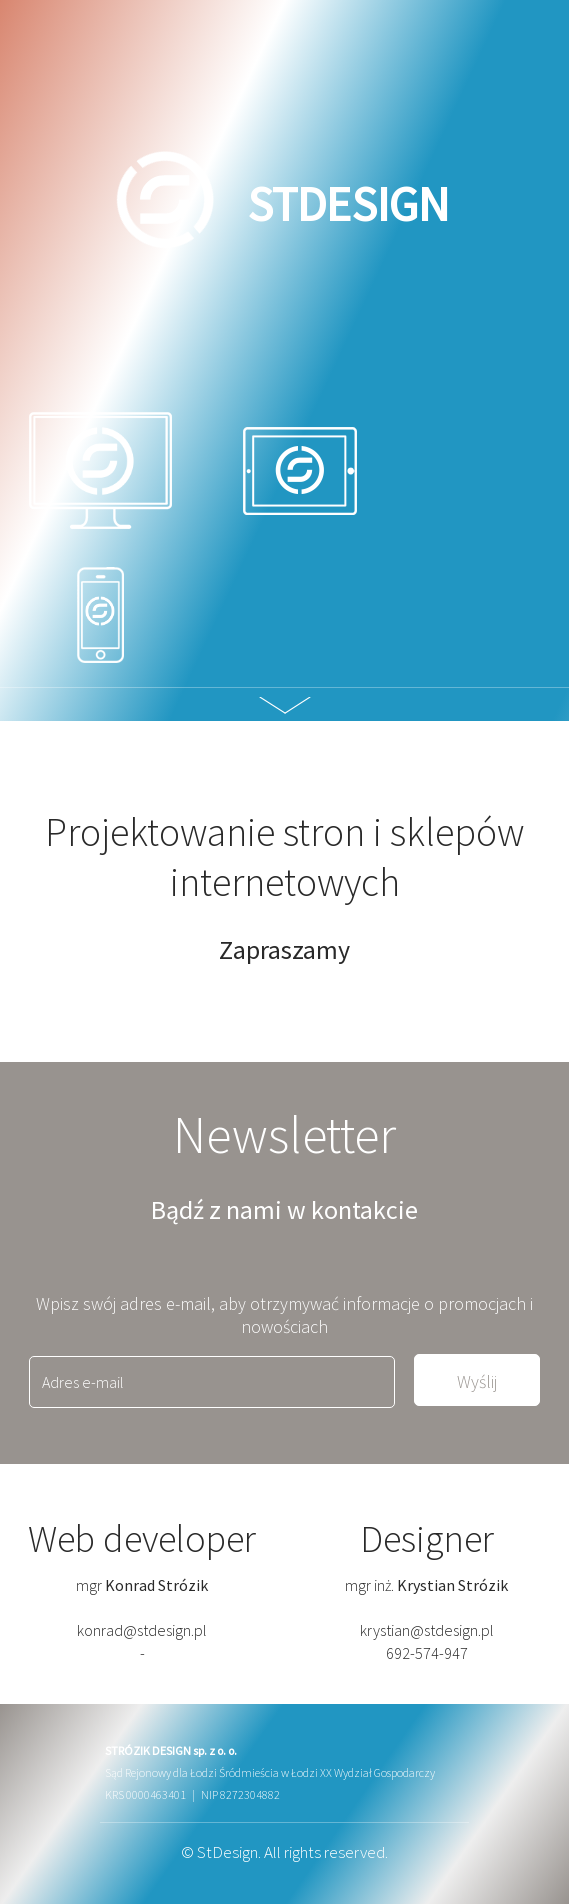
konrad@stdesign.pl (142, 1630)
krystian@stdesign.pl (427, 1630)
